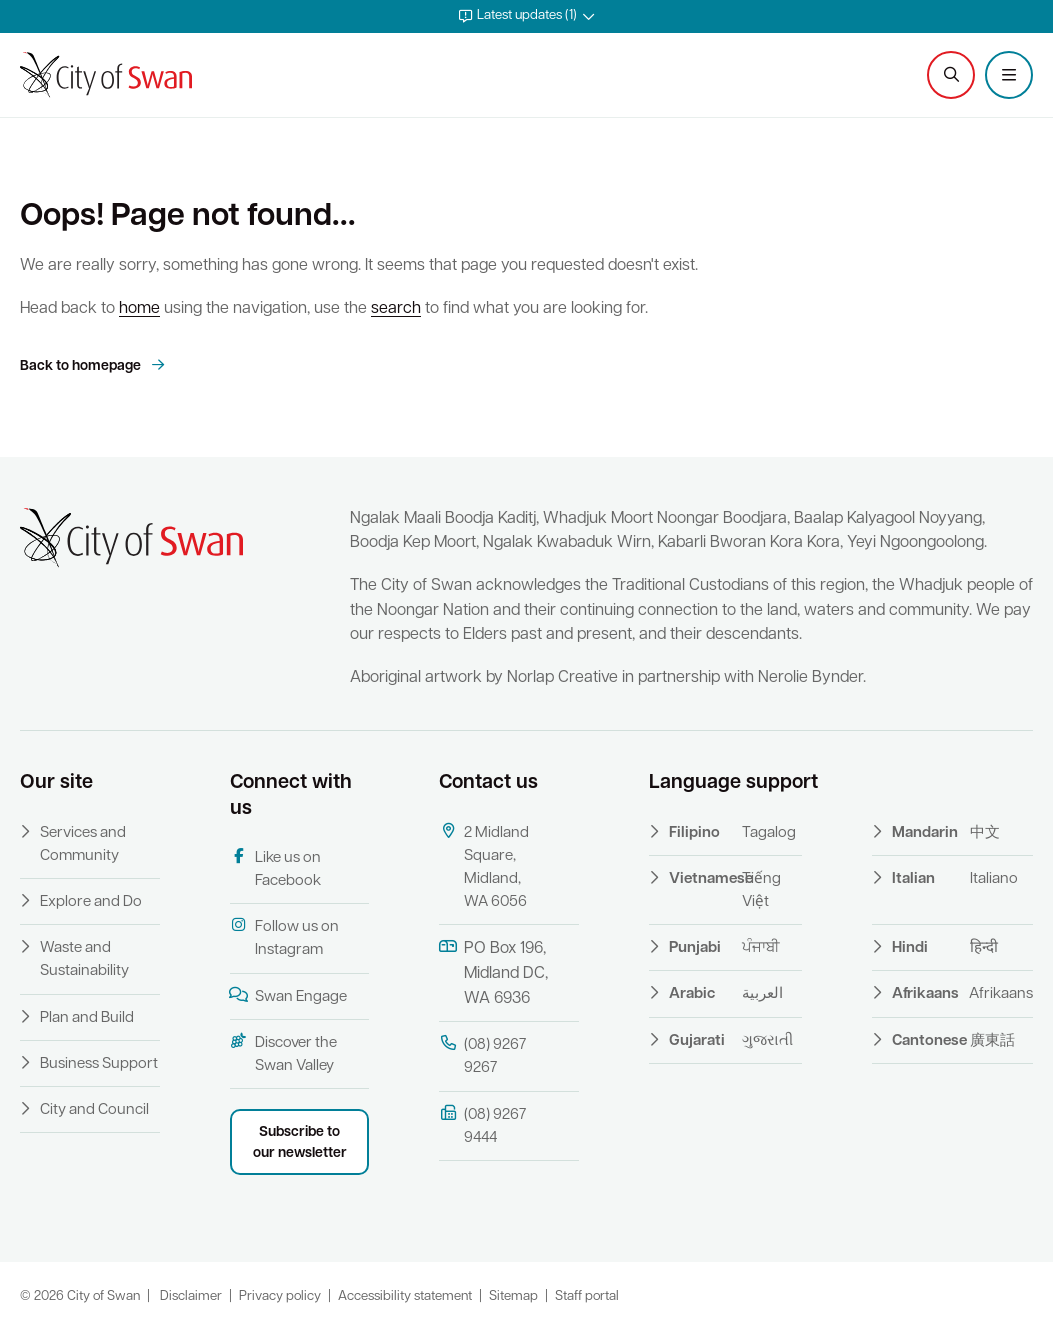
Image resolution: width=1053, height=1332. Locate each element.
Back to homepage (82, 366)
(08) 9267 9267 (482, 1055)
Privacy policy (280, 1296)
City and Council (94, 1110)
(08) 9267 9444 (482, 1125)
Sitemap (513, 1296)
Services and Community (83, 845)
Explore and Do (91, 902)
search (396, 309)
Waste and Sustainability (84, 960)
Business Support (99, 1064)
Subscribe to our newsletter (300, 1143)
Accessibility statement (405, 1296)
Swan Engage (288, 996)
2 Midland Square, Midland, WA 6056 (484, 867)
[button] (526, 16)
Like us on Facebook (275, 868)
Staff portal (587, 1296)
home (139, 309)
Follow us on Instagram (284, 937)
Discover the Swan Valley (283, 1053)
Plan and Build (87, 1018)
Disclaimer (191, 1296)
